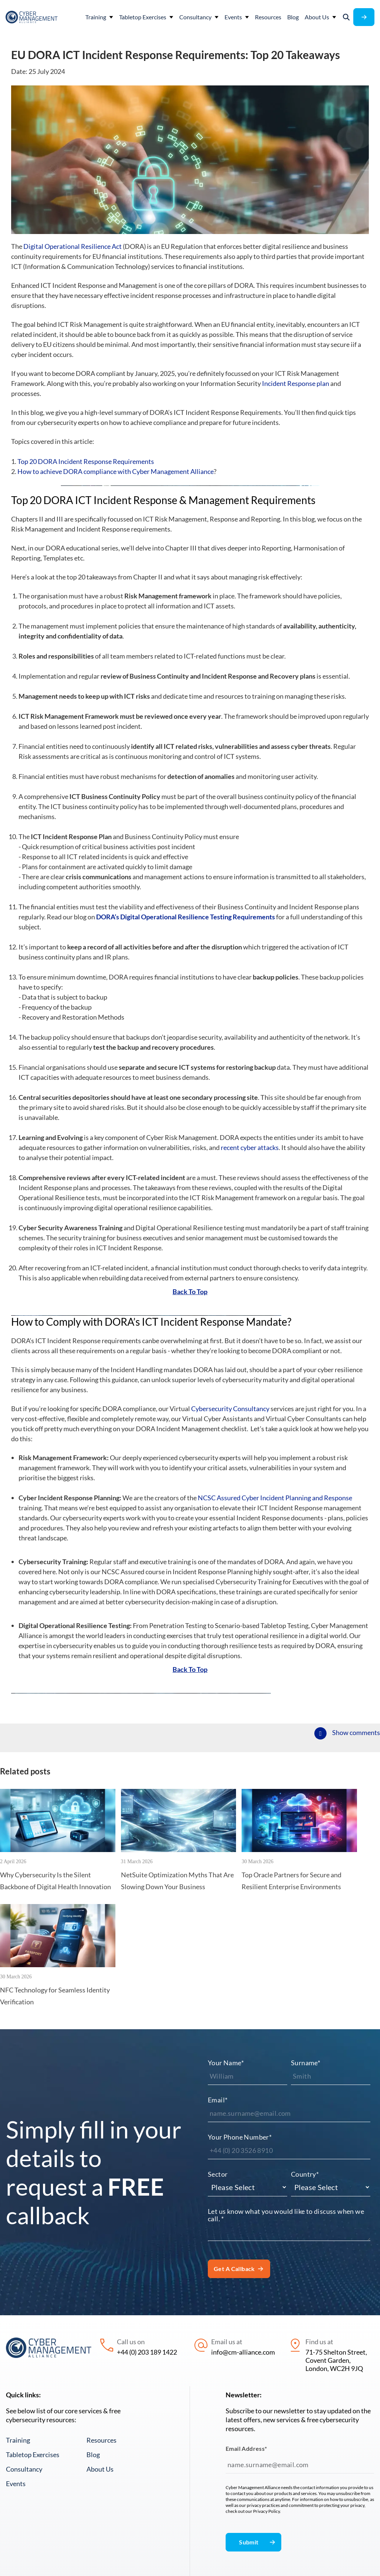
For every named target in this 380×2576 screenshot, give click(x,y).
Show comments (356, 1872)
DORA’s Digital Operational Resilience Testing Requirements (185, 974)
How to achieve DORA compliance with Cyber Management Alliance (115, 471)
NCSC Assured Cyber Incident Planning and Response (275, 1597)
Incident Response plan (295, 383)
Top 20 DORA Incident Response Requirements (85, 461)
